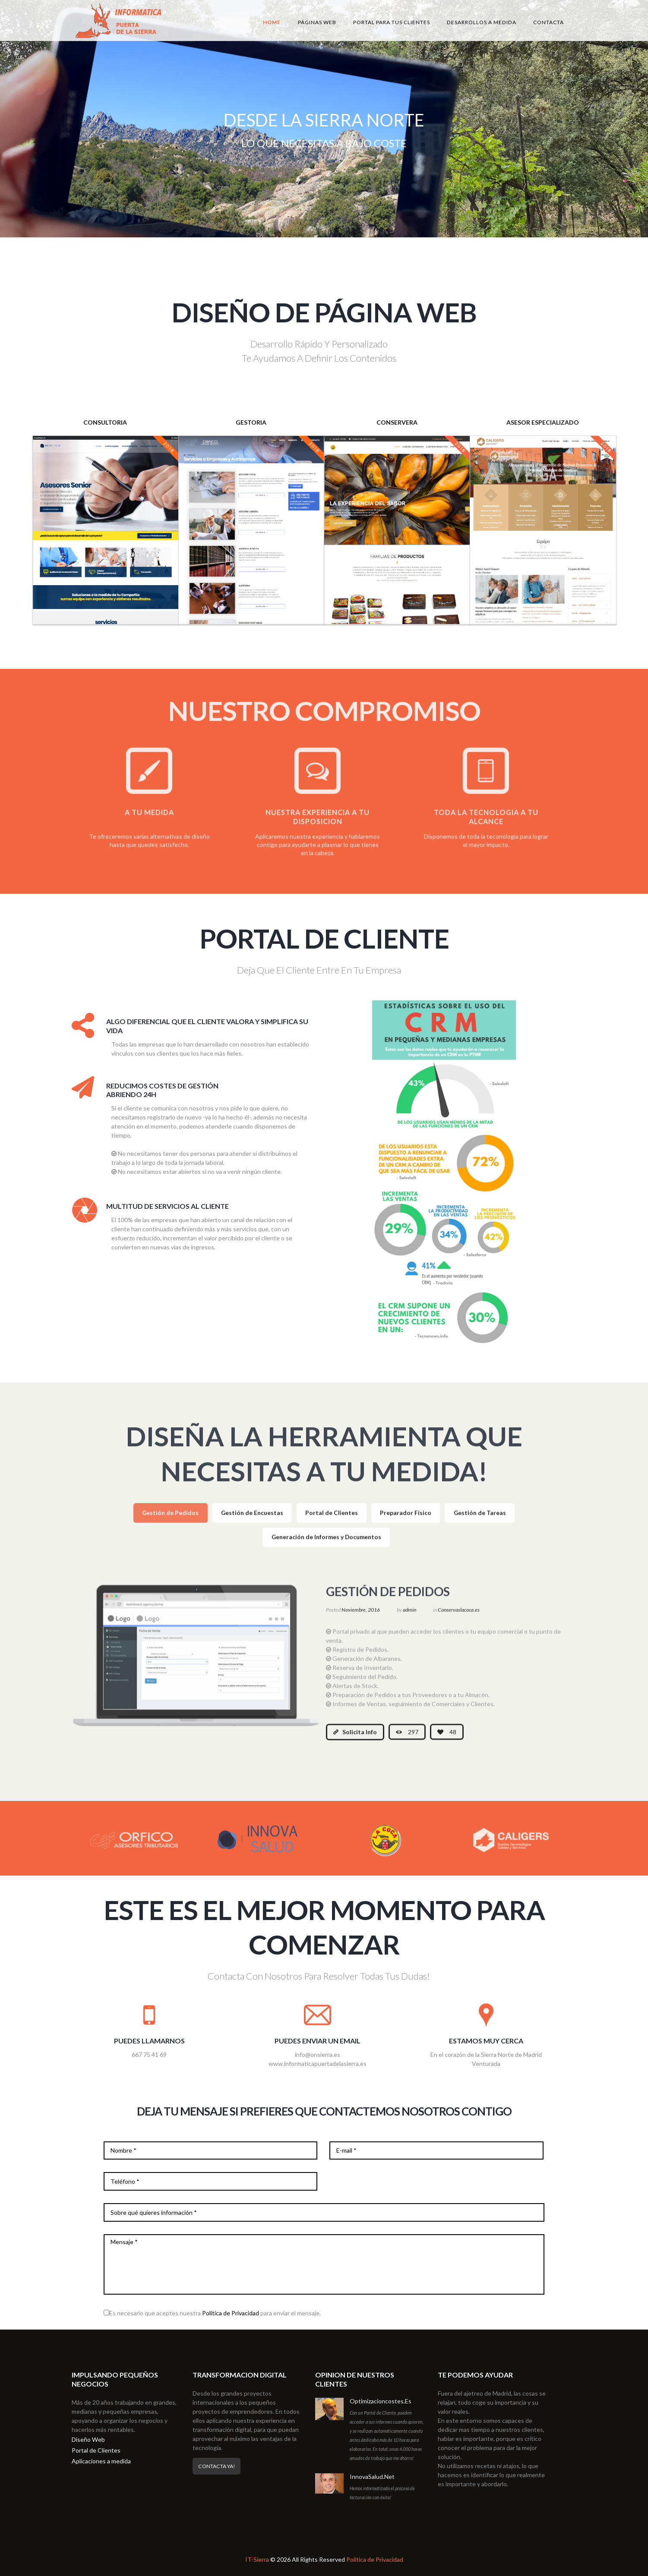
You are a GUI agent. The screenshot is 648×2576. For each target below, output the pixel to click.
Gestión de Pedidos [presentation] (170, 1522)
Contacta (548, 22)
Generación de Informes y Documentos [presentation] (326, 1546)
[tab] (170, 1522)
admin (409, 1619)
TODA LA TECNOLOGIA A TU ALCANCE (486, 826)
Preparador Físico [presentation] (405, 1522)
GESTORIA (251, 422)
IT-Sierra (257, 2559)
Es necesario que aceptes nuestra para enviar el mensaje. (215, 2313)
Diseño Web (88, 2439)
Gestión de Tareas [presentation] (480, 1522)
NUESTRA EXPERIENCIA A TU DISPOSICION (318, 826)
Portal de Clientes (96, 2450)
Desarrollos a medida (481, 22)
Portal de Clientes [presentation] (331, 1522)
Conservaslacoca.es (459, 1619)
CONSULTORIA (105, 422)
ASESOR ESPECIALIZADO (542, 422)
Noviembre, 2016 (360, 1619)
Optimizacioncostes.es (380, 2401)
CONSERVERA (396, 422)
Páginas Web (317, 22)
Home (272, 22)
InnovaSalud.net (372, 2476)
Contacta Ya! (216, 2466)
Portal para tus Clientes (391, 22)
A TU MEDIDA (149, 821)
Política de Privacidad (230, 2313)
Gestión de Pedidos (388, 1600)
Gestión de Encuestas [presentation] (252, 1522)
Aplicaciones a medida (101, 2461)
